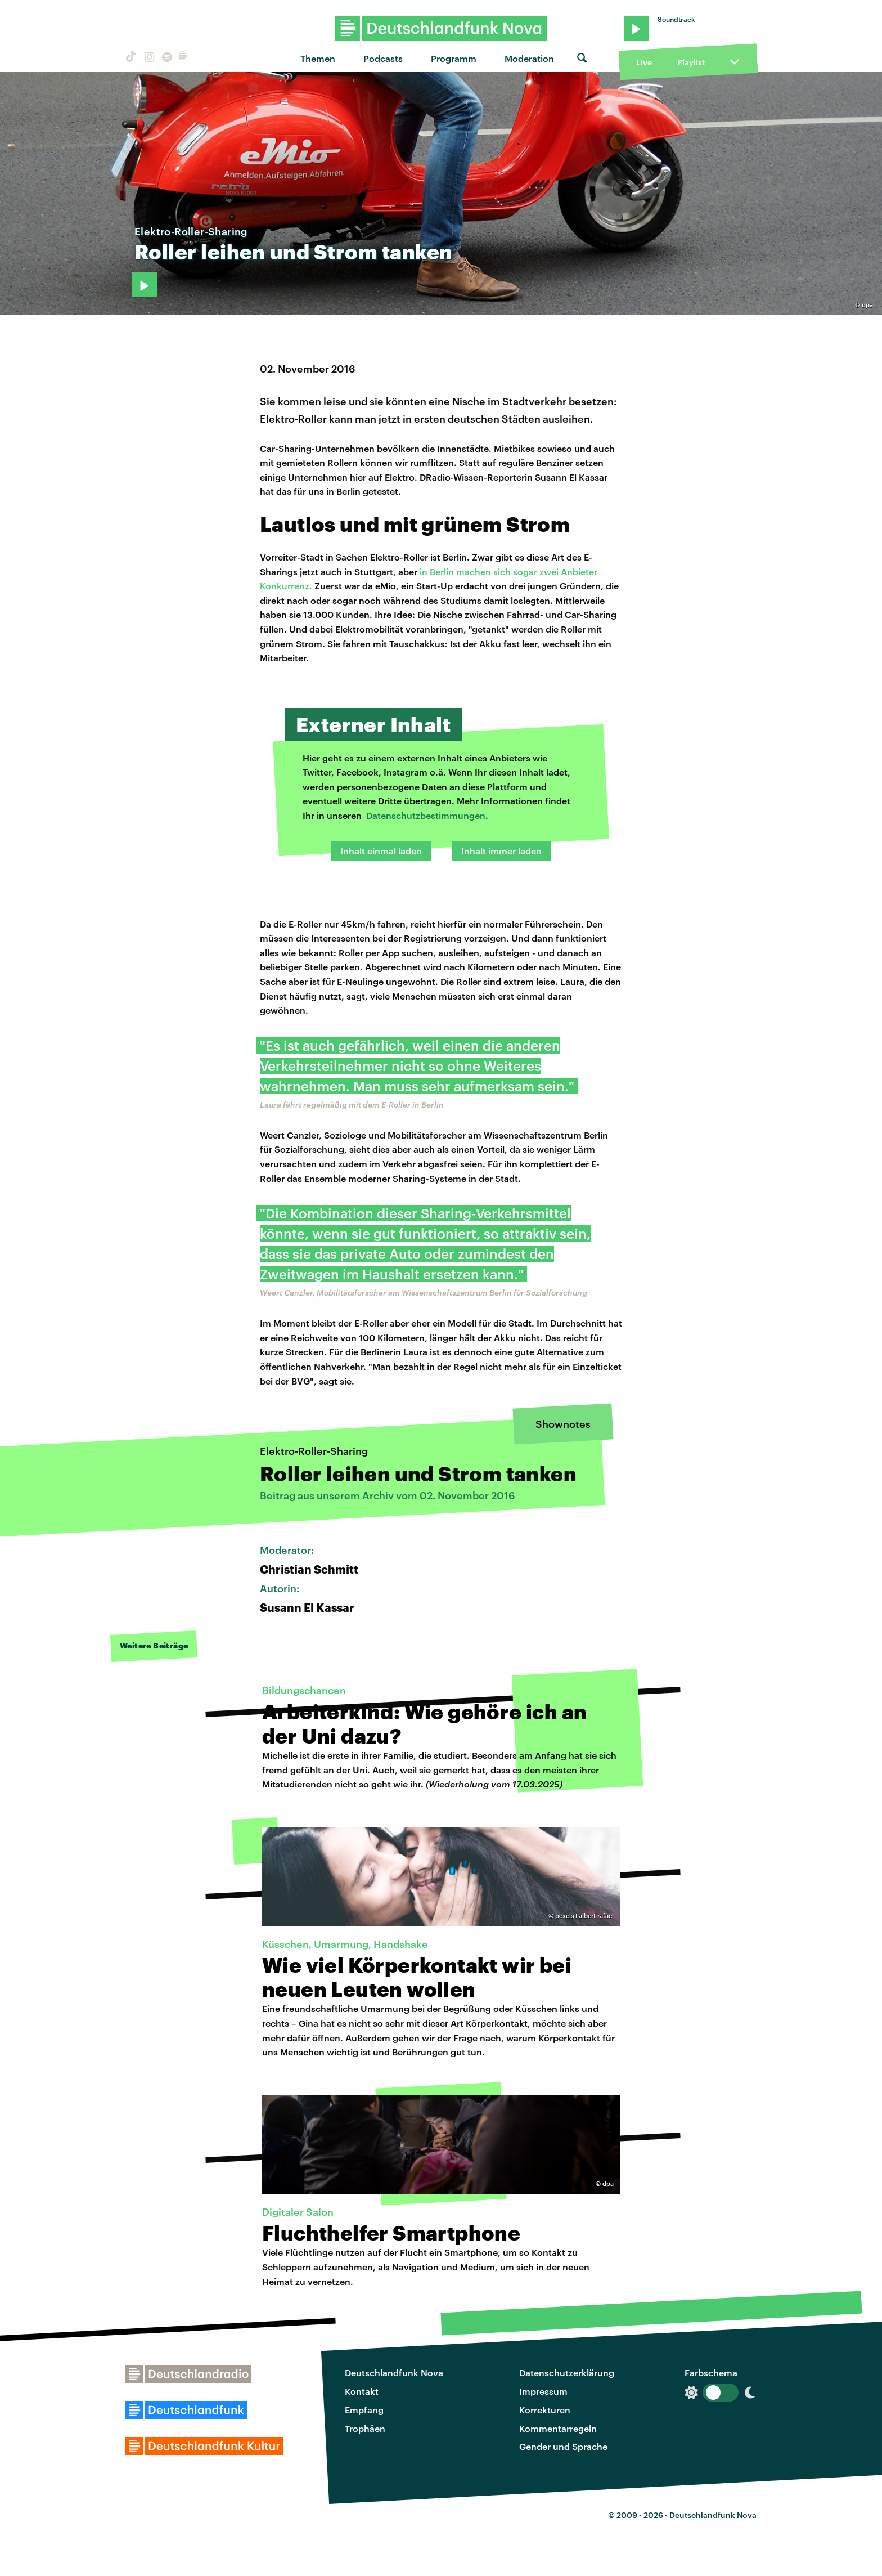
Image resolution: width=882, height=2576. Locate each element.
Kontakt (362, 2391)
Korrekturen (544, 2409)
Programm (453, 58)
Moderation (529, 58)
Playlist (691, 62)
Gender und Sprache (563, 2446)
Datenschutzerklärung (566, 2372)
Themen (317, 58)
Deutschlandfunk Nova (394, 2372)
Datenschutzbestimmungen (425, 815)
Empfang (364, 2409)
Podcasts (383, 58)
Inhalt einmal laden (381, 850)
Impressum (543, 2391)
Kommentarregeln (558, 2428)
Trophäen (365, 2428)
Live (644, 62)
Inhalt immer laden (501, 850)
